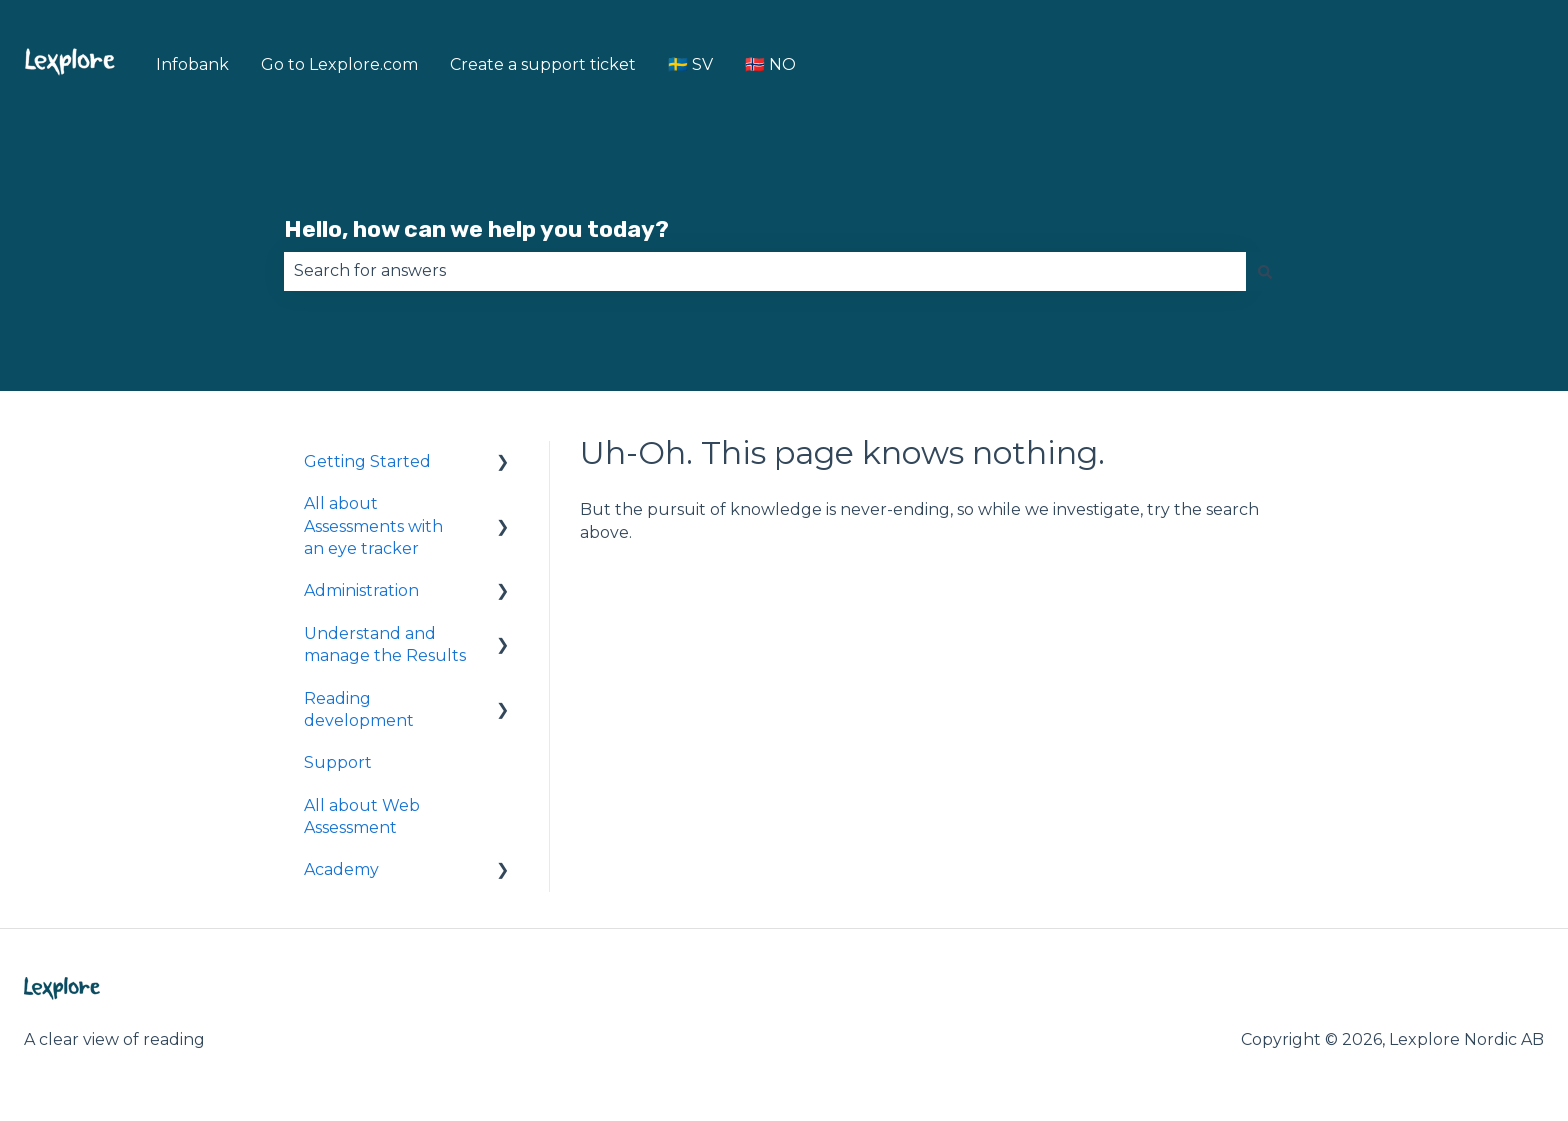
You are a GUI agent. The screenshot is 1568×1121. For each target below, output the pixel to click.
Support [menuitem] (338, 762)
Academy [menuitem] (341, 869)
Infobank (192, 64)
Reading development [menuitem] (359, 709)
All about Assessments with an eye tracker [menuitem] (373, 526)
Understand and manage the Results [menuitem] (385, 644)
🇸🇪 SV (690, 64)
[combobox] (765, 271)
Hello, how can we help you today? (476, 229)
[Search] (1265, 271)
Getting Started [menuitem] (367, 461)
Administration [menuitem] (361, 590)
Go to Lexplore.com (339, 64)
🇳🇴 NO (770, 64)
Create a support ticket (543, 64)
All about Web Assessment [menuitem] (362, 816)
